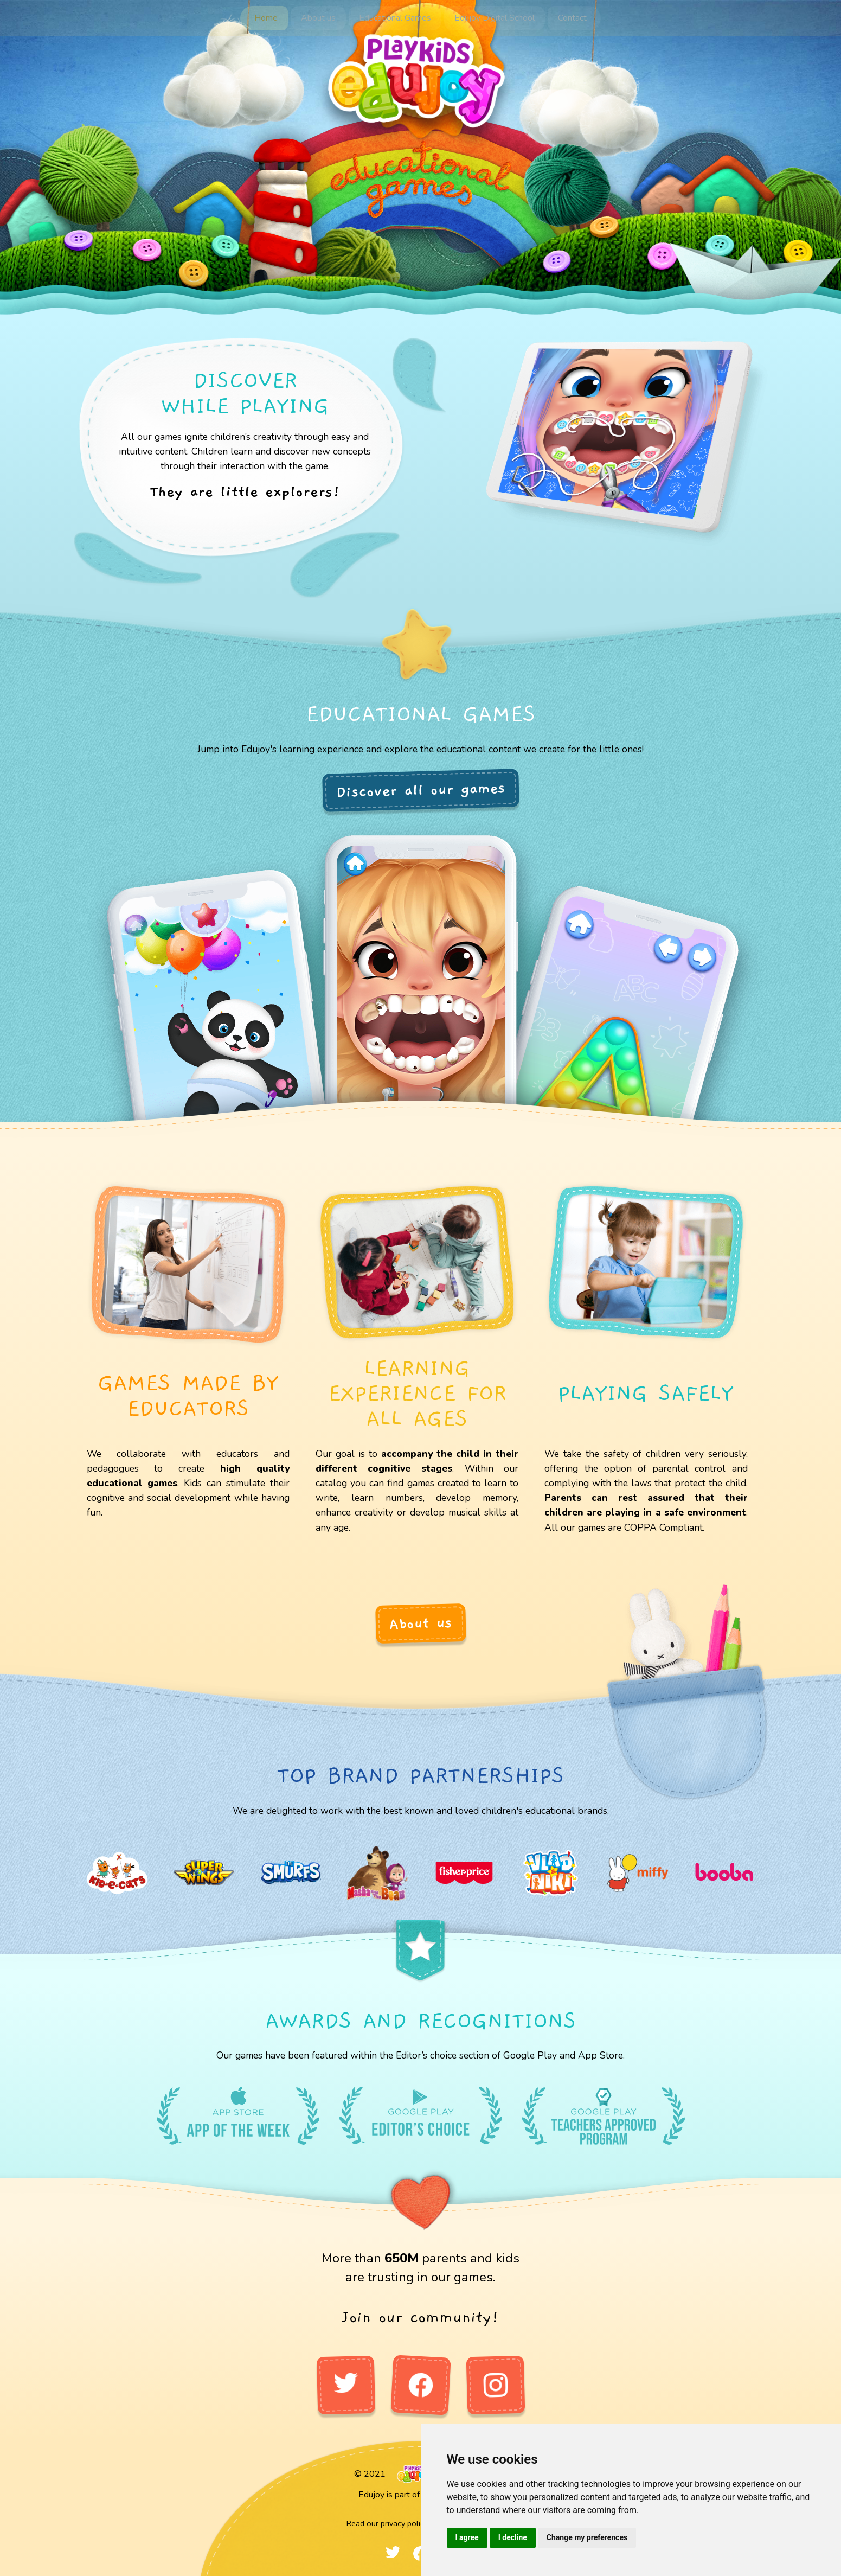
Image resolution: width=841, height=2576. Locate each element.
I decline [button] (512, 2537)
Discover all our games (420, 790)
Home (271, 17)
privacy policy (404, 2523)
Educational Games (395, 17)
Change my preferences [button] (587, 2537)
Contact (567, 17)
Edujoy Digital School (492, 17)
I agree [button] (467, 2537)
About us (321, 17)
